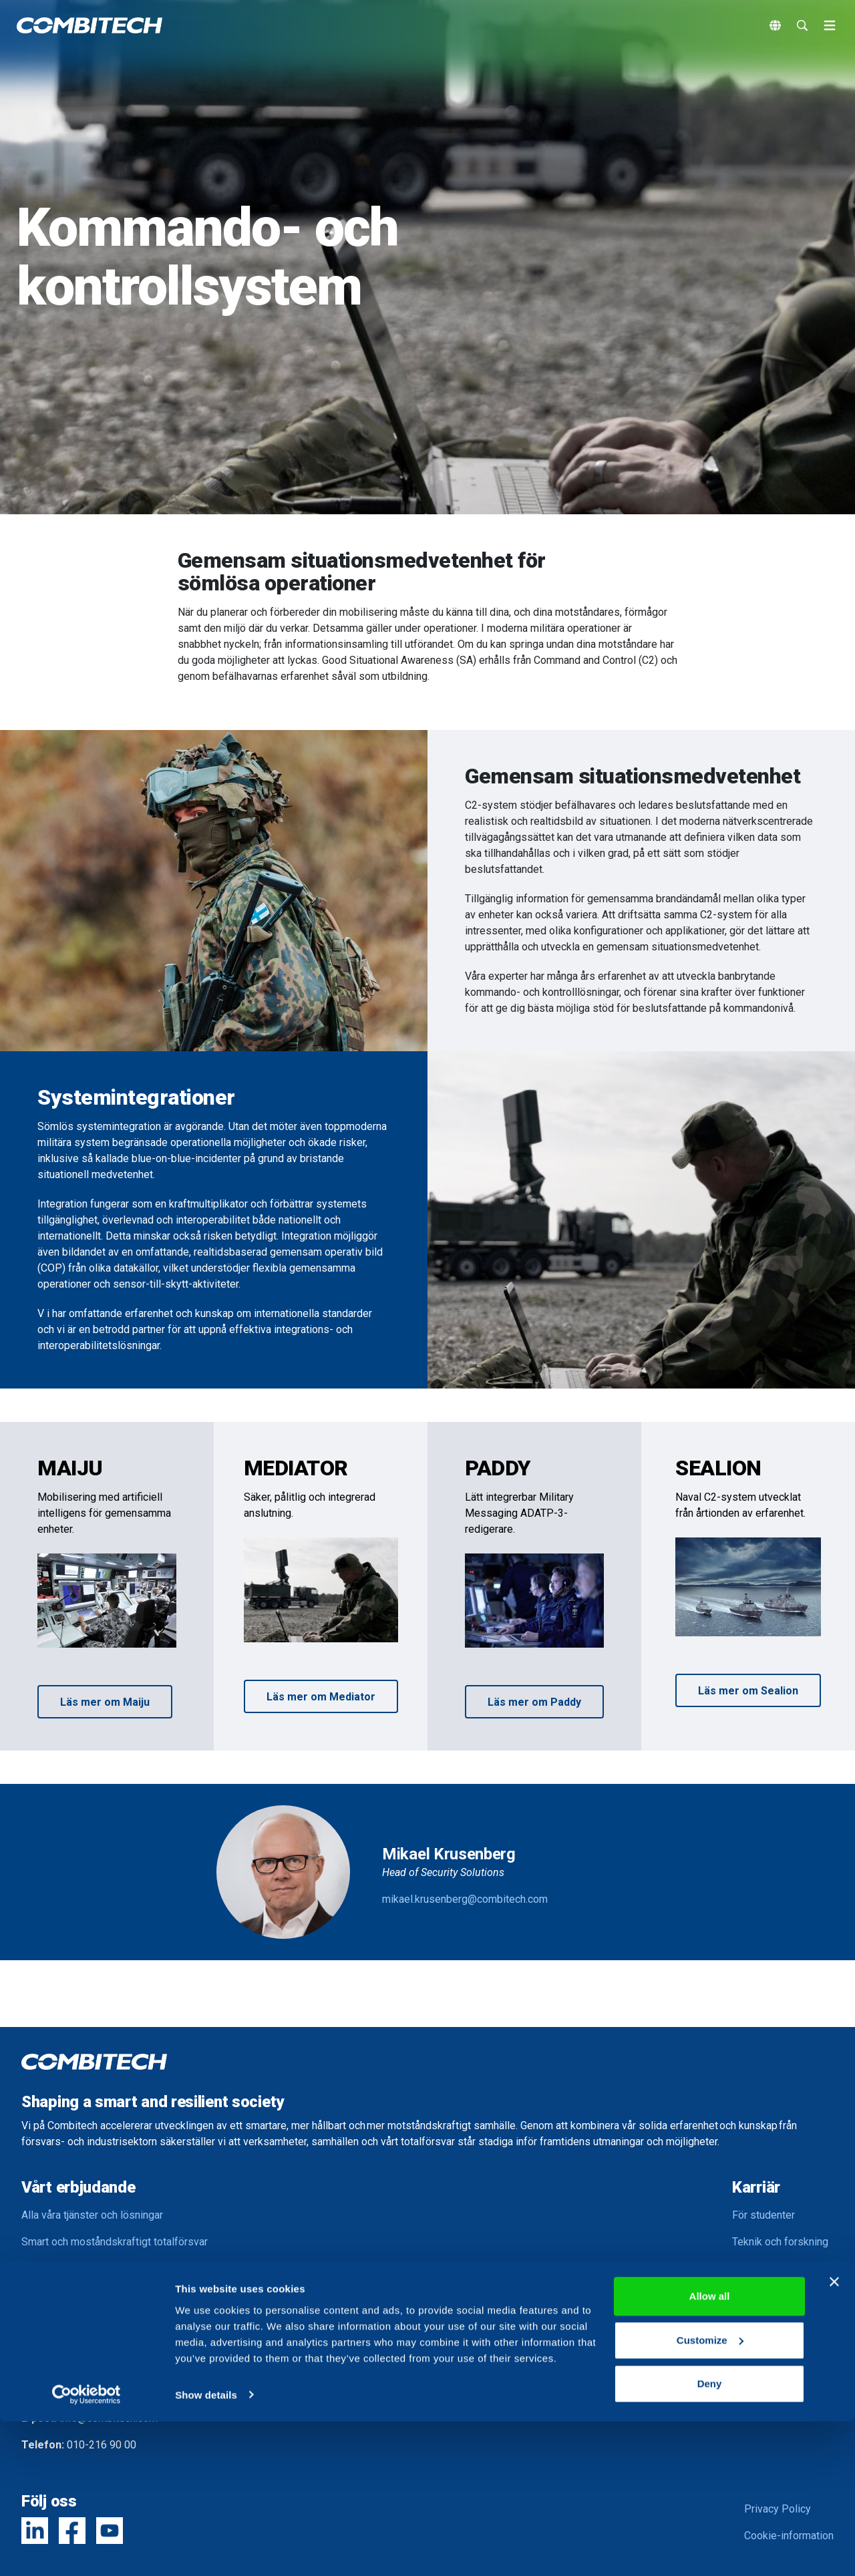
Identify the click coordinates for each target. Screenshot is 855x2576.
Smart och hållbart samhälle (85, 2295)
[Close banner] (834, 2437)
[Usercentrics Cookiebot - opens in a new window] (86, 2550)
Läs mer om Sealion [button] (748, 1690)
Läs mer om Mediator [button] (321, 1696)
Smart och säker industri (77, 2268)
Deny (709, 2539)
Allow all (709, 2451)
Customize (710, 2495)
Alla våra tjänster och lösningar (92, 2215)
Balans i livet (762, 2295)
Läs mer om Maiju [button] (105, 1702)
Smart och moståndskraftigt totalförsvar (114, 2241)
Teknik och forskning (780, 2241)
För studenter (763, 2215)
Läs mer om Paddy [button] (534, 1702)
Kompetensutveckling (783, 2268)
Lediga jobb (759, 2322)
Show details (206, 2549)
